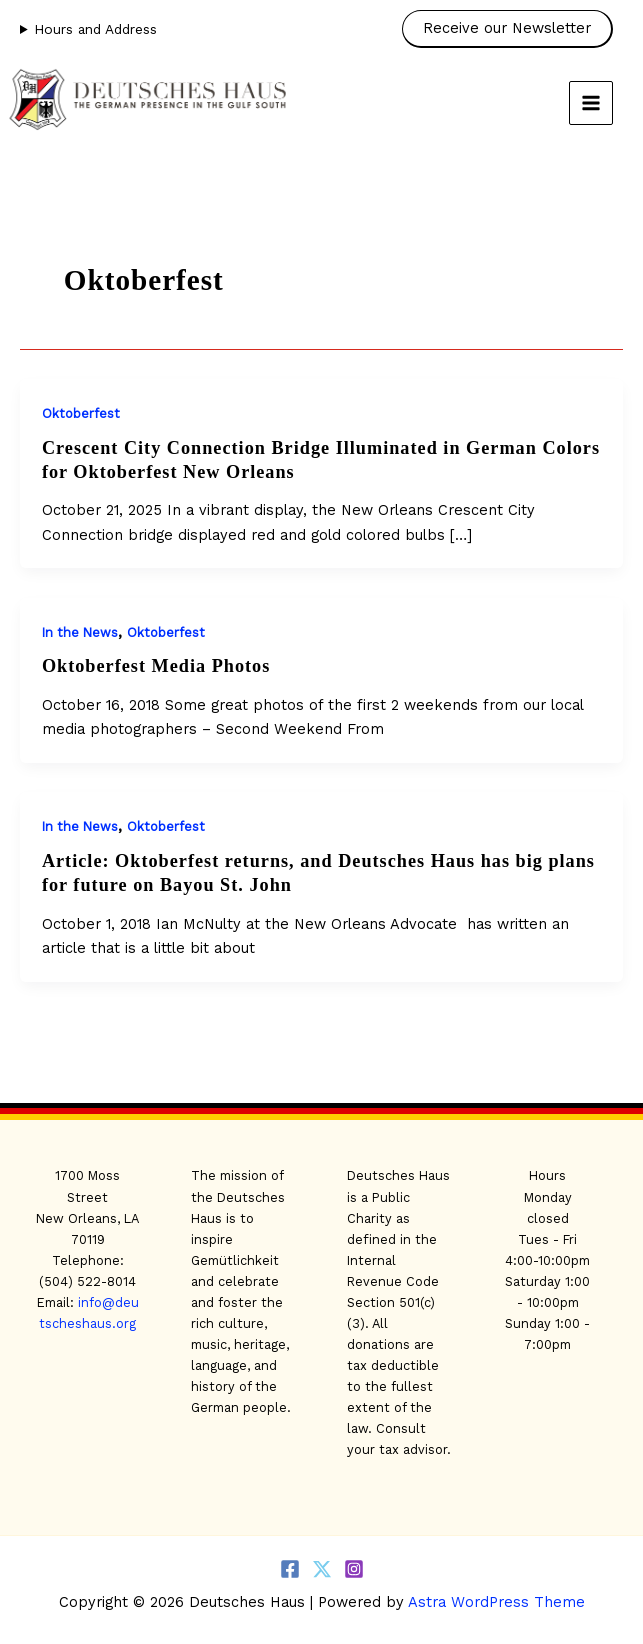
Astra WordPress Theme (496, 1602)
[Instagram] (354, 1569)
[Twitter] (322, 1569)
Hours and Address (95, 29)
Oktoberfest (81, 413)
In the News (80, 632)
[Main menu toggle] (591, 103)
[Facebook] (290, 1569)
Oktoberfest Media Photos (156, 666)
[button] (512, 29)
